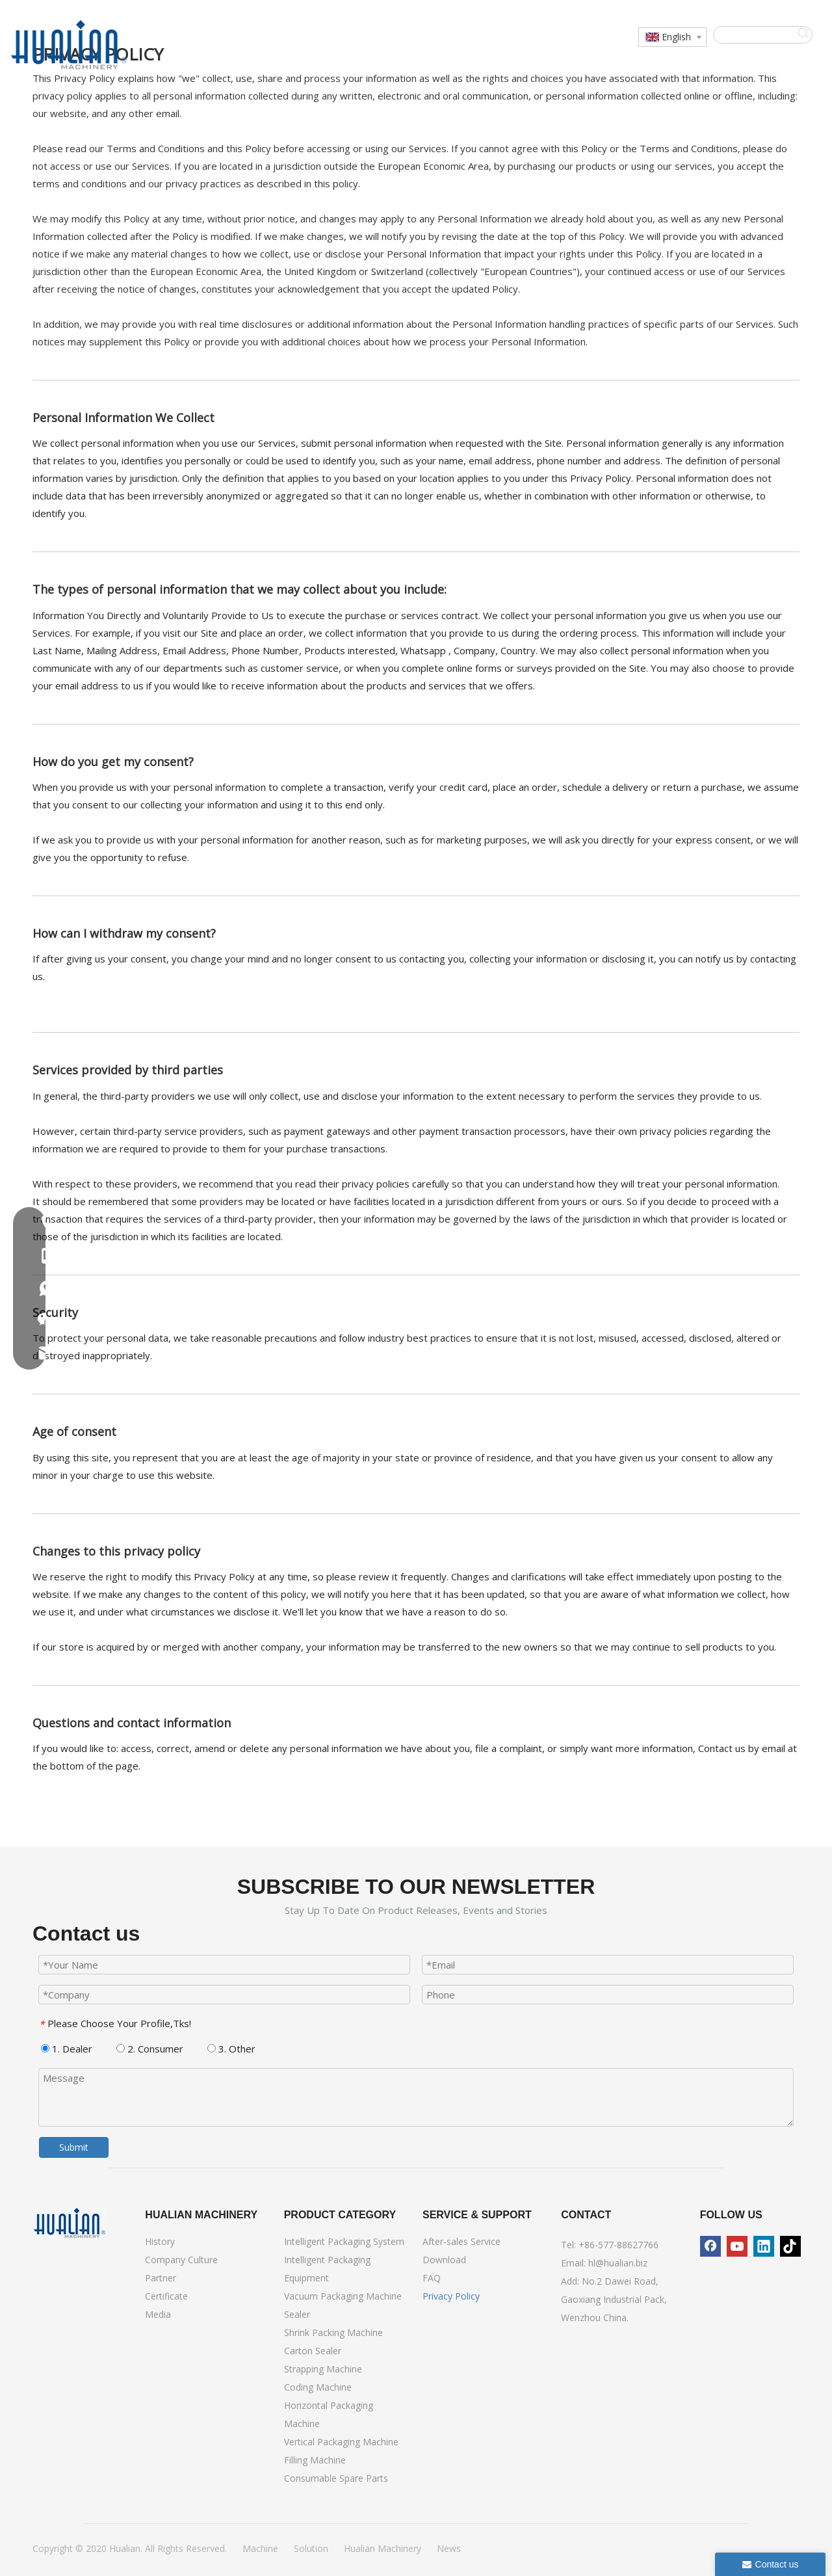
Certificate (166, 2296)
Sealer (297, 2314)
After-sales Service (461, 2241)
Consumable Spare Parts (336, 2478)
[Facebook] (710, 2246)
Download (444, 2259)
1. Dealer (66, 2048)
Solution (311, 2548)
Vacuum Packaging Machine (343, 2296)
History (160, 2241)
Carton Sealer (312, 2350)
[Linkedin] (763, 2246)
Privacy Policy (451, 2296)
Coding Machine (318, 2387)
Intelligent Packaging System (344, 2241)
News (449, 2548)
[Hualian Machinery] (69, 2223)
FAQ (431, 2278)
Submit (73, 2147)
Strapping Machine (323, 2369)
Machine (260, 2548)
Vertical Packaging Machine (341, 2442)
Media (158, 2314)
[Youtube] (737, 2246)
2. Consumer (149, 2048)
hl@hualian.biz (617, 2263)
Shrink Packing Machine (333, 2332)
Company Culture (181, 2259)
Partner (160, 2278)
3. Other (231, 2048)
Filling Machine (315, 2460)
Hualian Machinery (382, 2548)
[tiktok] (790, 2246)
